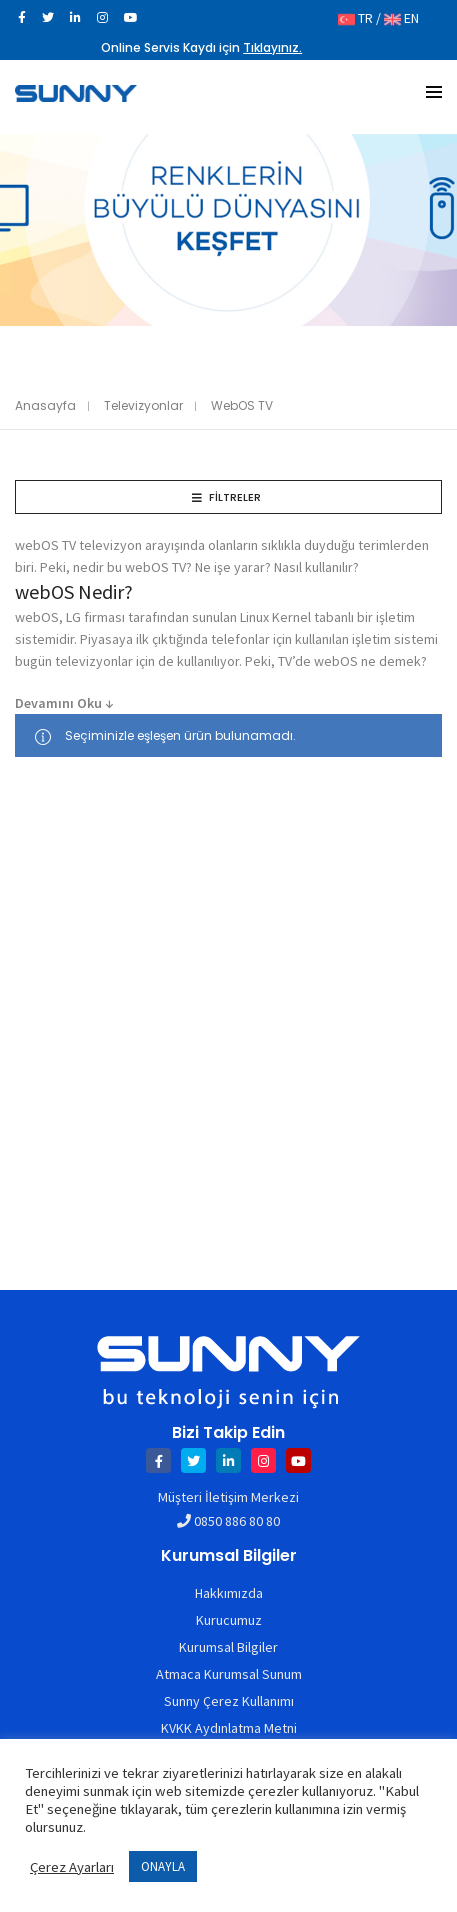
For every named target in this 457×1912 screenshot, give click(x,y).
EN (401, 18)
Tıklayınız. (272, 47)
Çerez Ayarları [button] (72, 1867)
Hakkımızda (229, 1593)
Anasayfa (45, 405)
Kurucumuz (229, 1620)
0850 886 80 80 (237, 1521)
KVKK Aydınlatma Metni (229, 1728)
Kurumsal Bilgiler (228, 1647)
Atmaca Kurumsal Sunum (229, 1674)
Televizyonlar (143, 405)
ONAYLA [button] (163, 1866)
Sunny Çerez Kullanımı (229, 1701)
